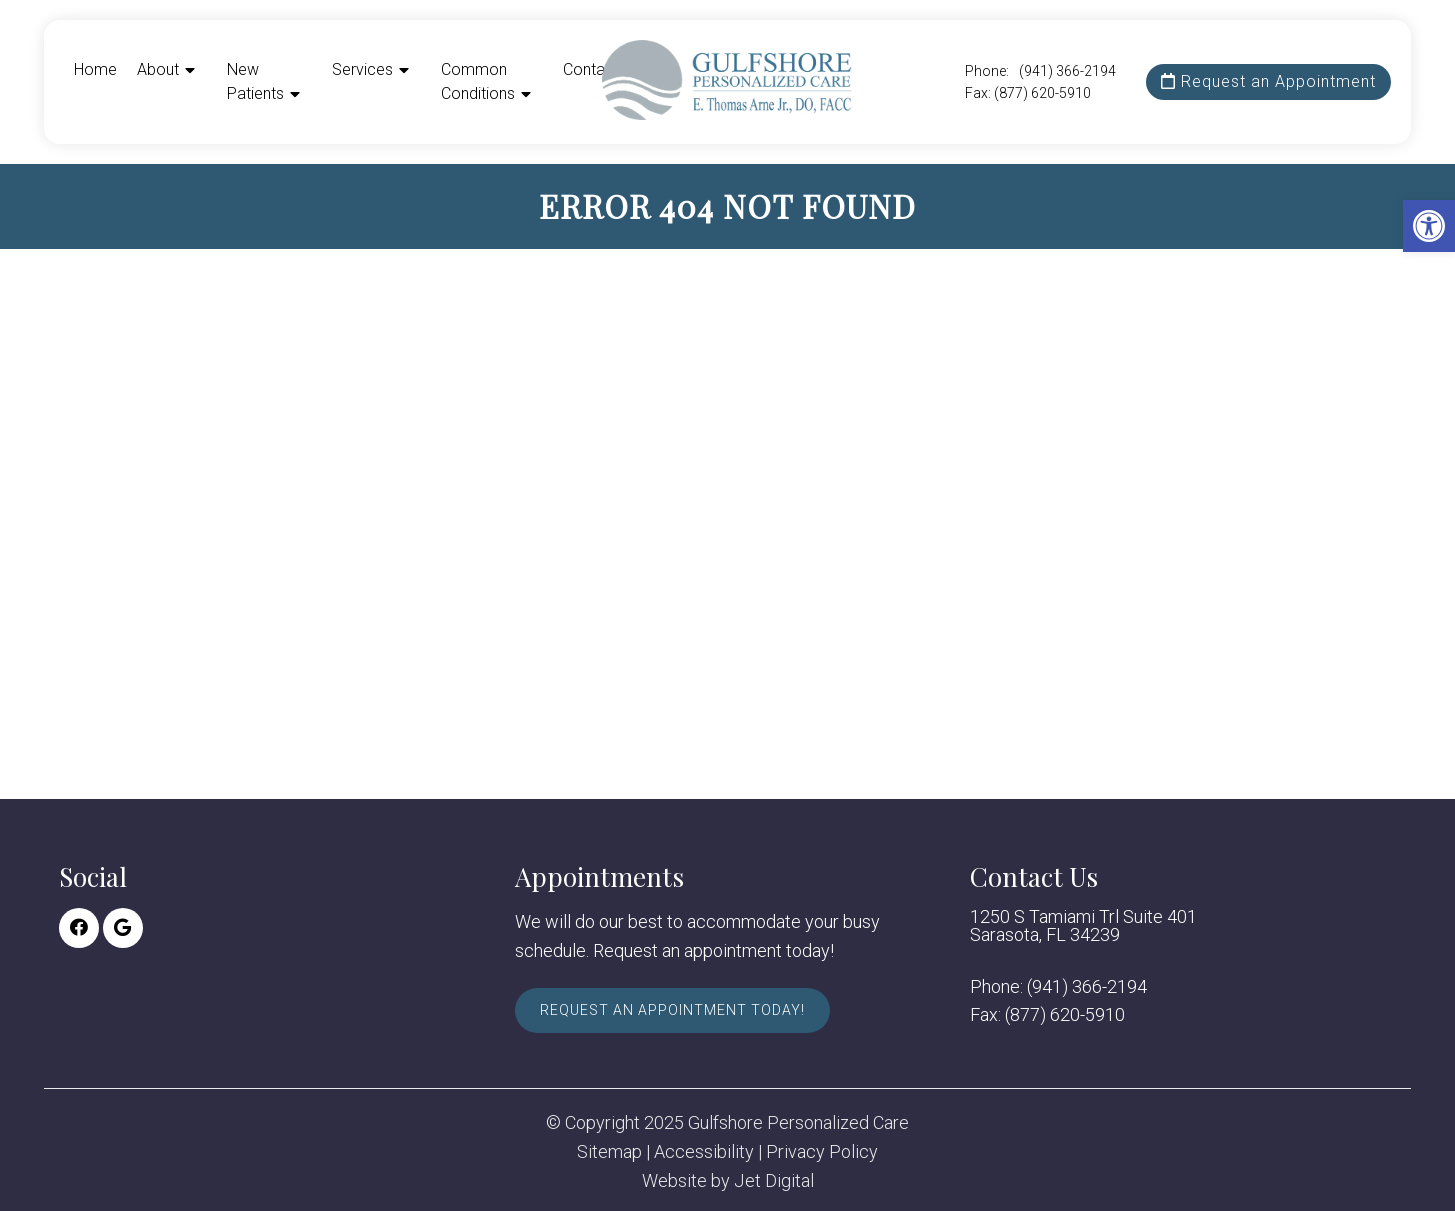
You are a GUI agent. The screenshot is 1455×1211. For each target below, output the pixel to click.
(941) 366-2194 (1067, 71)
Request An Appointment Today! (672, 1010)
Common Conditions (478, 81)
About (158, 69)
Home (95, 69)
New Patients (255, 81)
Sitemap (609, 1152)
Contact (591, 69)
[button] (1429, 226)
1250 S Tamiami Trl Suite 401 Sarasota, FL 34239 (1083, 926)
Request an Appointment (1268, 81)
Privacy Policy (822, 1152)
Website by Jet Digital (728, 1181)
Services (362, 69)
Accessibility (704, 1152)
